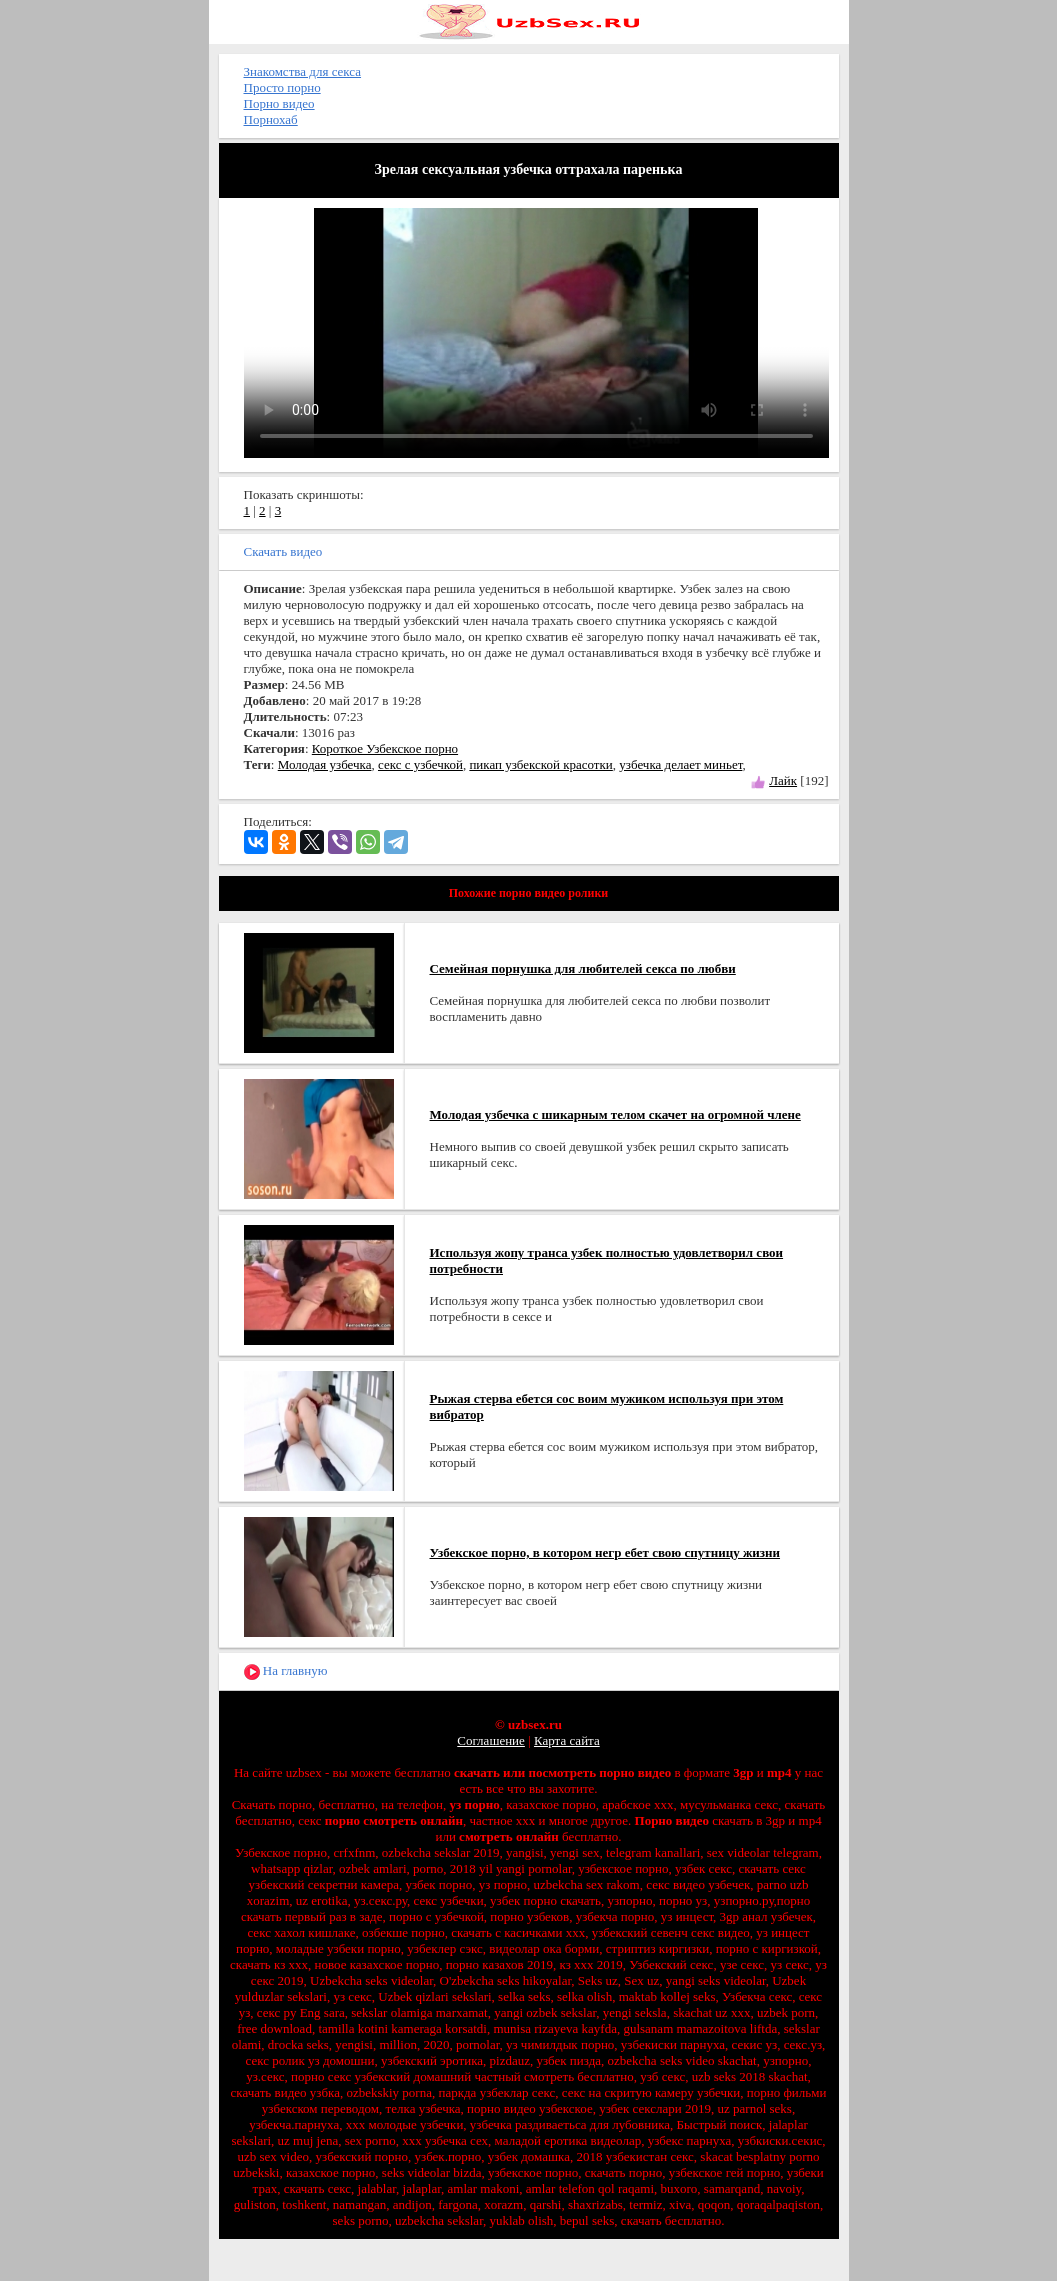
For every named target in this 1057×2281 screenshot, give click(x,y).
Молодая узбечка (325, 764)
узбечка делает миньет (680, 764)
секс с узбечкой (420, 764)
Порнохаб (271, 119)
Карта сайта (567, 1740)
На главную (286, 1671)
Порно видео (279, 103)
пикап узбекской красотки (540, 764)
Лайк (783, 780)
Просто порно (282, 87)
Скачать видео (283, 551)
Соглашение (491, 1740)
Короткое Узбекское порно (385, 748)
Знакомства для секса (303, 71)
